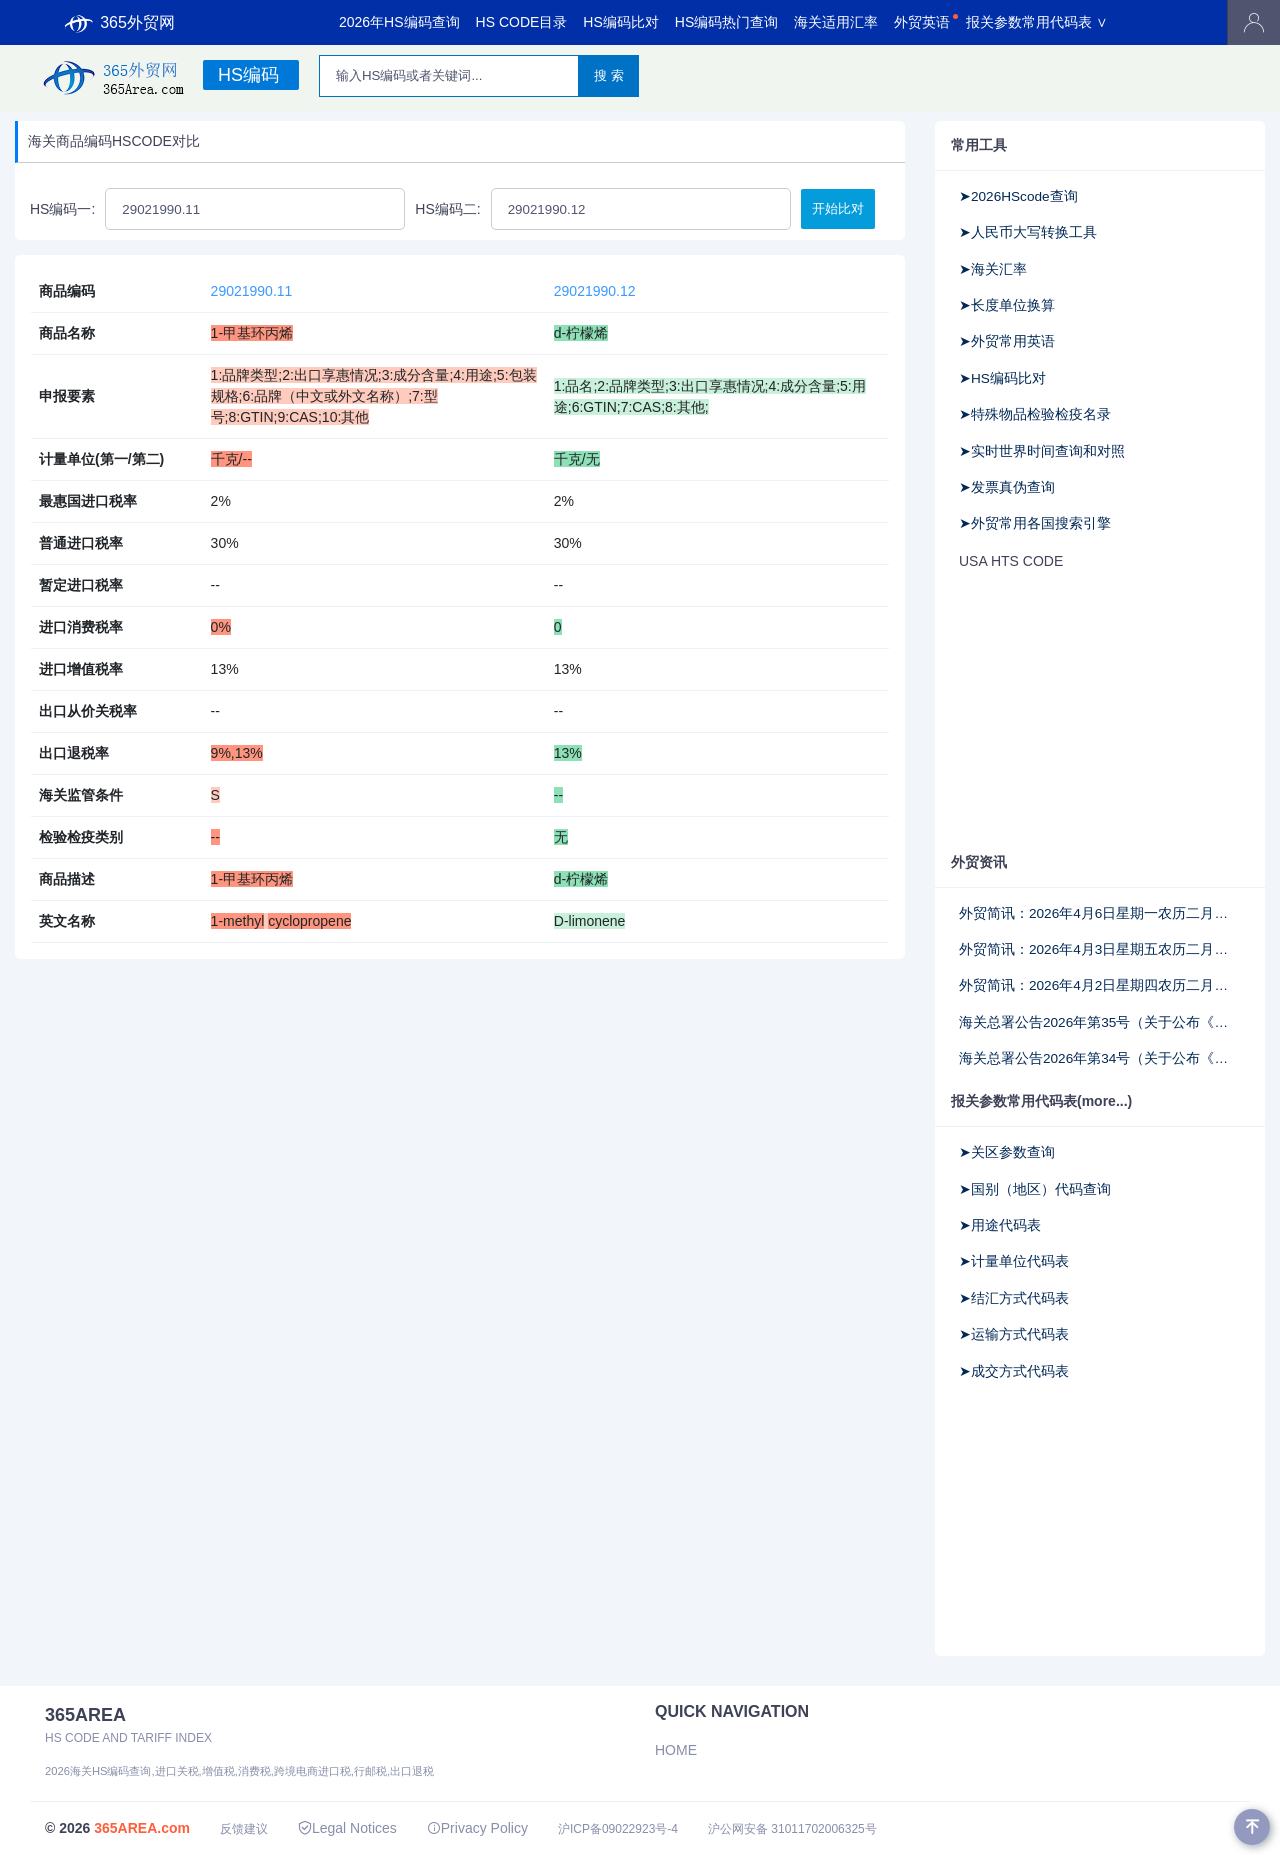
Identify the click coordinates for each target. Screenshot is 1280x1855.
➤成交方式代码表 (1014, 1371)
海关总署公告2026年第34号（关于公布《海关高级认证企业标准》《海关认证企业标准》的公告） (1100, 1058)
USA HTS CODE (1011, 561)
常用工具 (979, 145)
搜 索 (609, 75)
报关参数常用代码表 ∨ (1037, 22)
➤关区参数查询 (1007, 1152)
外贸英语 (922, 22)
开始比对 (838, 208)
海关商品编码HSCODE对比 (114, 141)
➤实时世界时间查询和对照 (1042, 451)
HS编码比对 (620, 22)
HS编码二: (447, 209)
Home (676, 1750)
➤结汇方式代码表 (1014, 1298)
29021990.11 (252, 291)
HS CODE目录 (522, 22)
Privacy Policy (477, 1828)
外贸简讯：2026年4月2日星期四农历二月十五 (1100, 985)
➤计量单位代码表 (1014, 1261)
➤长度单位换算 (1007, 305)
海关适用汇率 (836, 22)
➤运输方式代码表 (1014, 1334)
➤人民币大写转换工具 (1028, 232)
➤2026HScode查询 (1018, 196)
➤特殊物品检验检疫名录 (1035, 414)
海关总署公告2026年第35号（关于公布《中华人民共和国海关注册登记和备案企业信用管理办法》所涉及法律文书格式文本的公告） (1100, 1022)
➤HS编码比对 (1002, 378)
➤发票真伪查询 (1007, 487)
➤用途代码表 (1000, 1225)
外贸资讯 (979, 862)
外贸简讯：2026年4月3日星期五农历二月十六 (1100, 949)
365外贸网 (120, 23)
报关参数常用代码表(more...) (1041, 1101)
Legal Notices (347, 1828)
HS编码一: (62, 209)
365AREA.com (142, 1828)
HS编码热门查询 (726, 22)
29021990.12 (595, 291)
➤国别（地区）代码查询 (1035, 1189)
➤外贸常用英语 (1007, 341)
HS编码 (248, 75)
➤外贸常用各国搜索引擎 (1035, 523)
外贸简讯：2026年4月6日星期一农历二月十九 (1100, 913)
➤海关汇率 (993, 269)
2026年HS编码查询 (399, 22)
